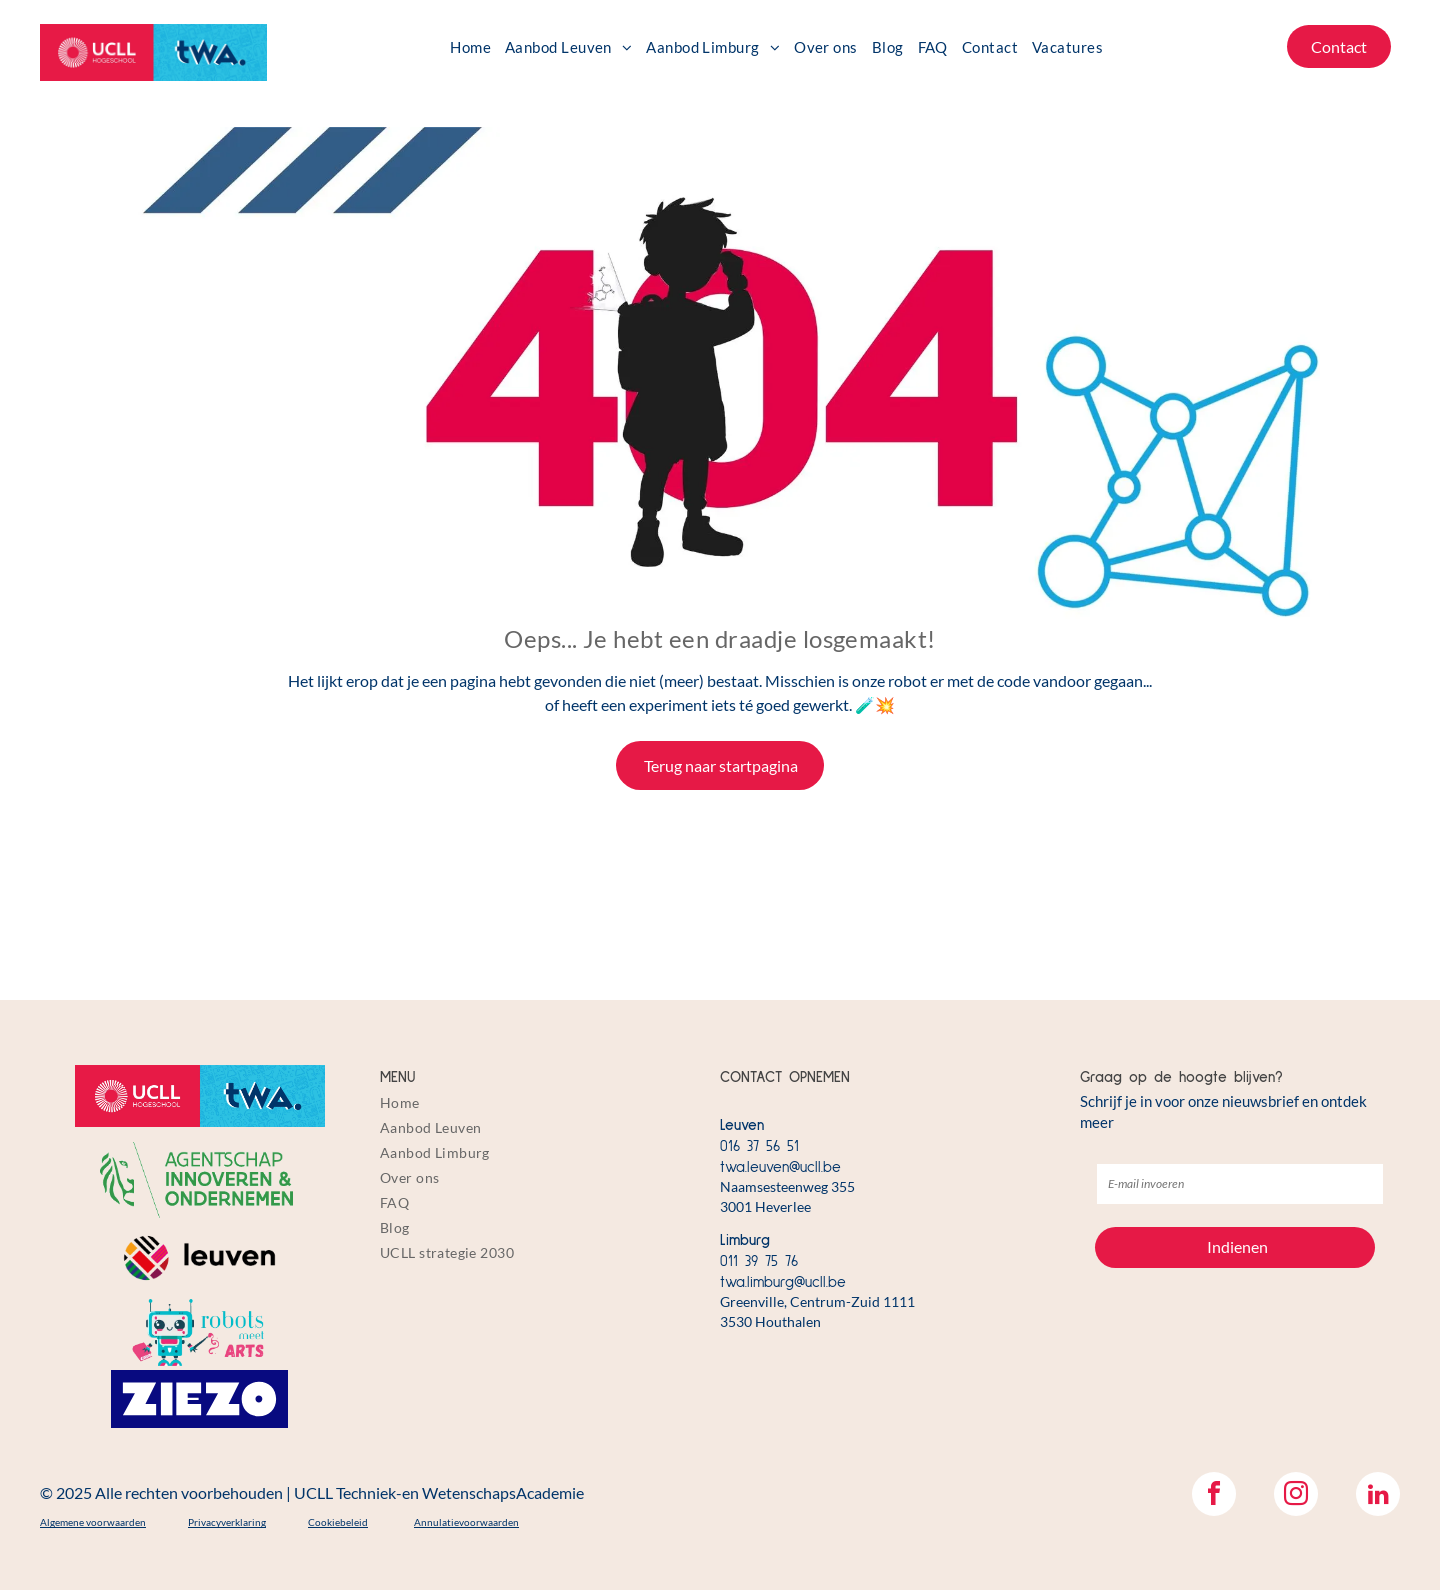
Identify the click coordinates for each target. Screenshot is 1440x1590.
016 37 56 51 (759, 1146)
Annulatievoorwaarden (466, 1522)
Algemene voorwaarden (93, 1522)
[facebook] (1214, 1496)
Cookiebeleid (338, 1522)
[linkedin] (1378, 1496)
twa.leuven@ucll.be (780, 1167)
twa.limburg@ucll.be (783, 1282)
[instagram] (1296, 1496)
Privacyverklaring (227, 1522)
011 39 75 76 (759, 1261)
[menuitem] (470, 47)
